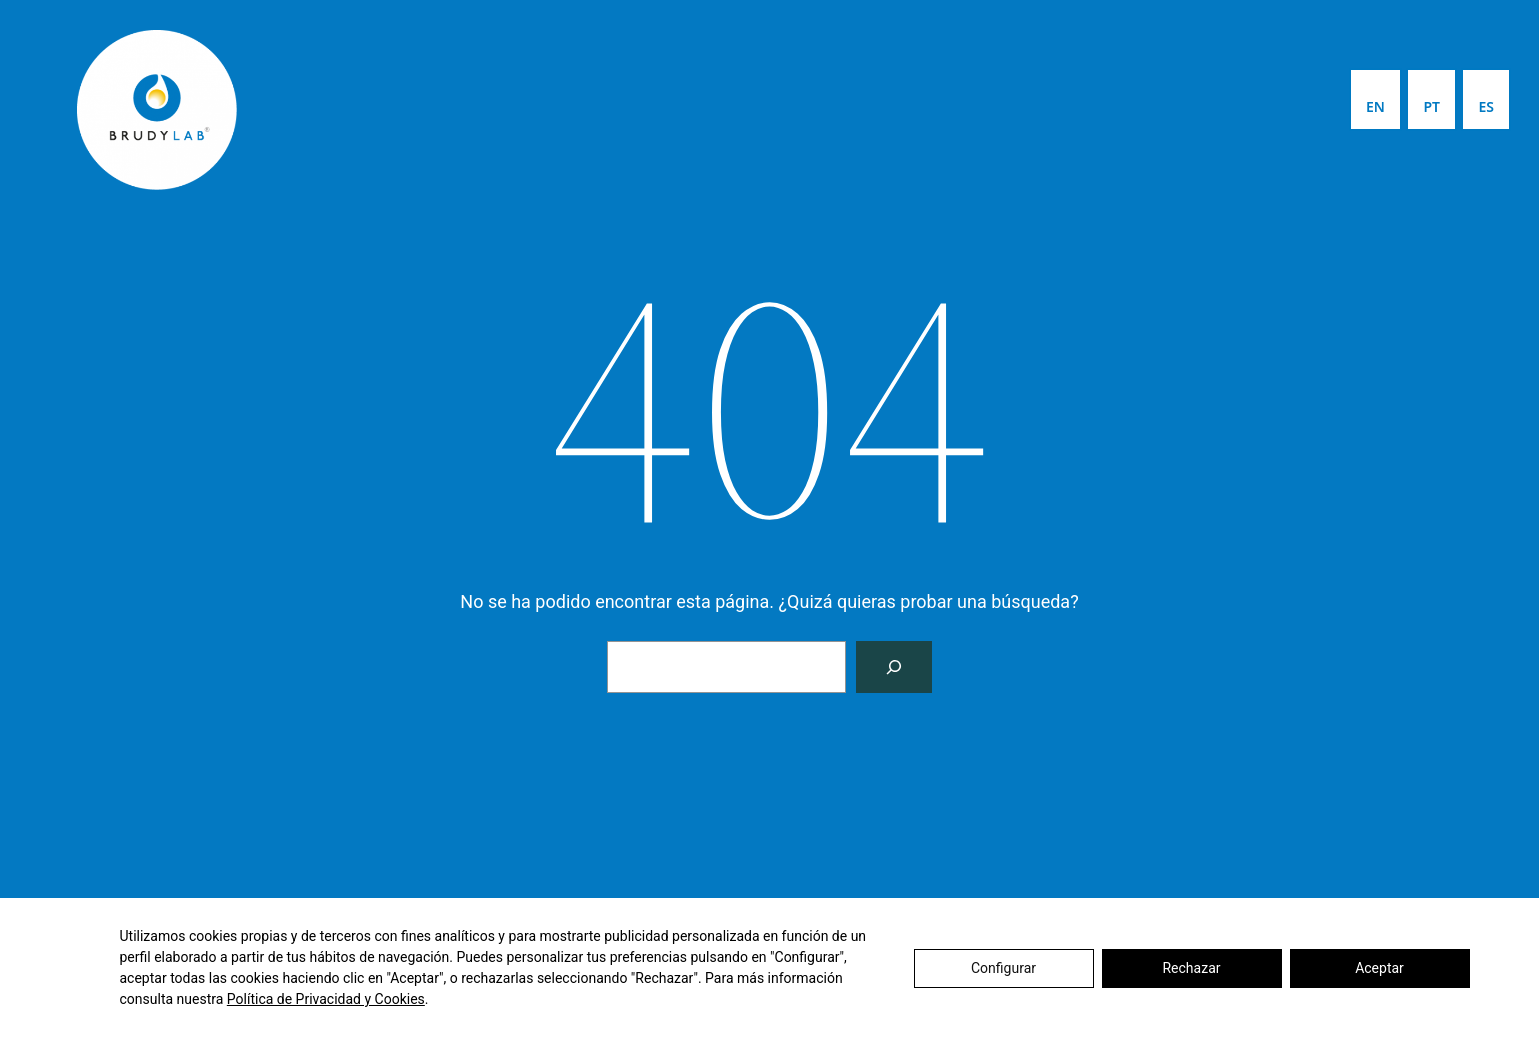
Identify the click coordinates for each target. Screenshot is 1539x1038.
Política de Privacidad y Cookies (326, 999)
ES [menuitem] (1486, 106)
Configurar (1003, 968)
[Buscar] (894, 667)
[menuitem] (1375, 99)
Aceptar (1379, 968)
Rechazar (1191, 968)
